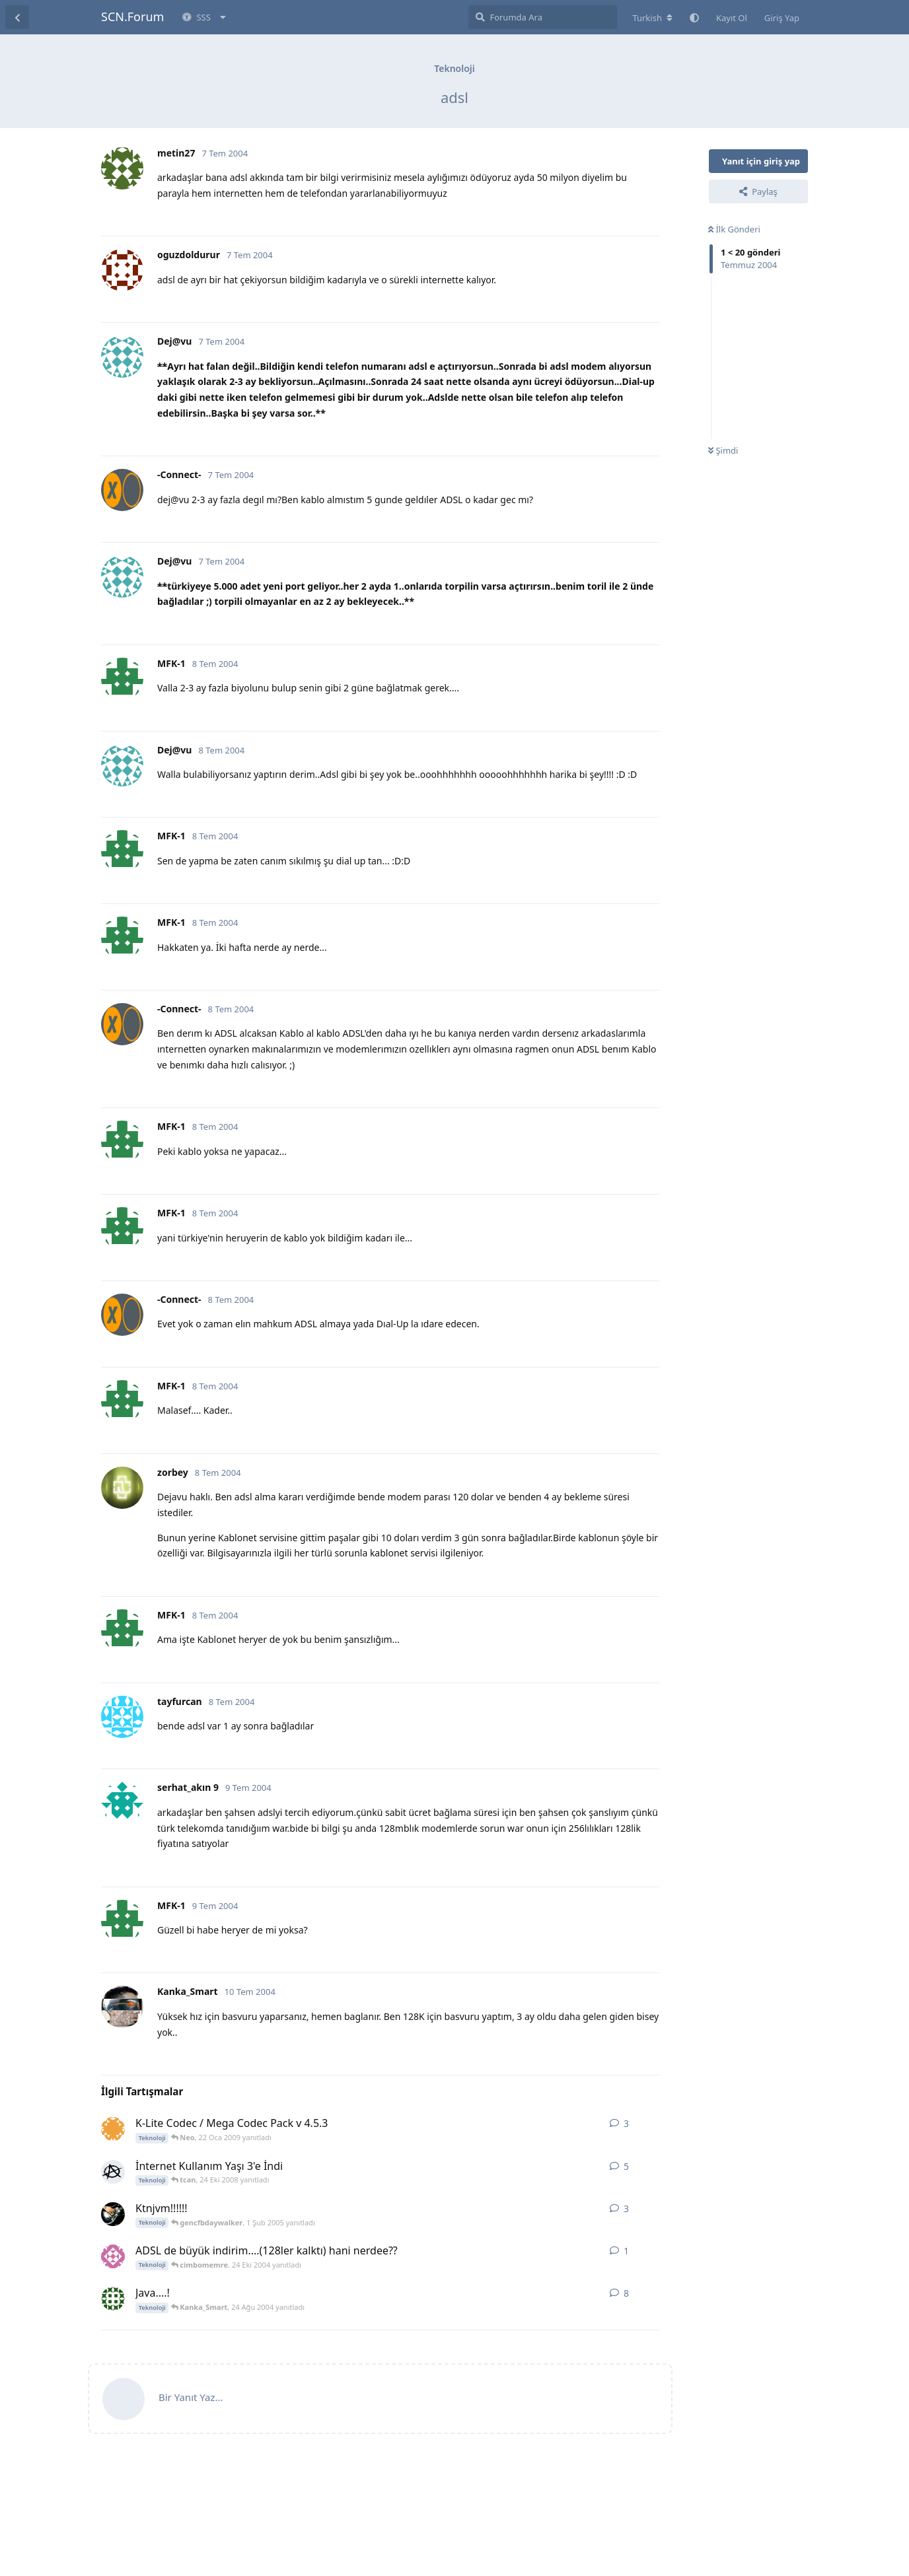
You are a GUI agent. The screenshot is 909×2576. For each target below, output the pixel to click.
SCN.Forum (132, 16)
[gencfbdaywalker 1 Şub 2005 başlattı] (113, 2214)
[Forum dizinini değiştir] (652, 18)
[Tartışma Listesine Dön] (17, 17)
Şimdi (723, 450)
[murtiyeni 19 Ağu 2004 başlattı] (113, 2299)
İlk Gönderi (734, 229)
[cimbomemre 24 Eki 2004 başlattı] (113, 2256)
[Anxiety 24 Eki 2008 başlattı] (113, 2172)
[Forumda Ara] (542, 17)
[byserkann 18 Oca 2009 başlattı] (113, 2129)
